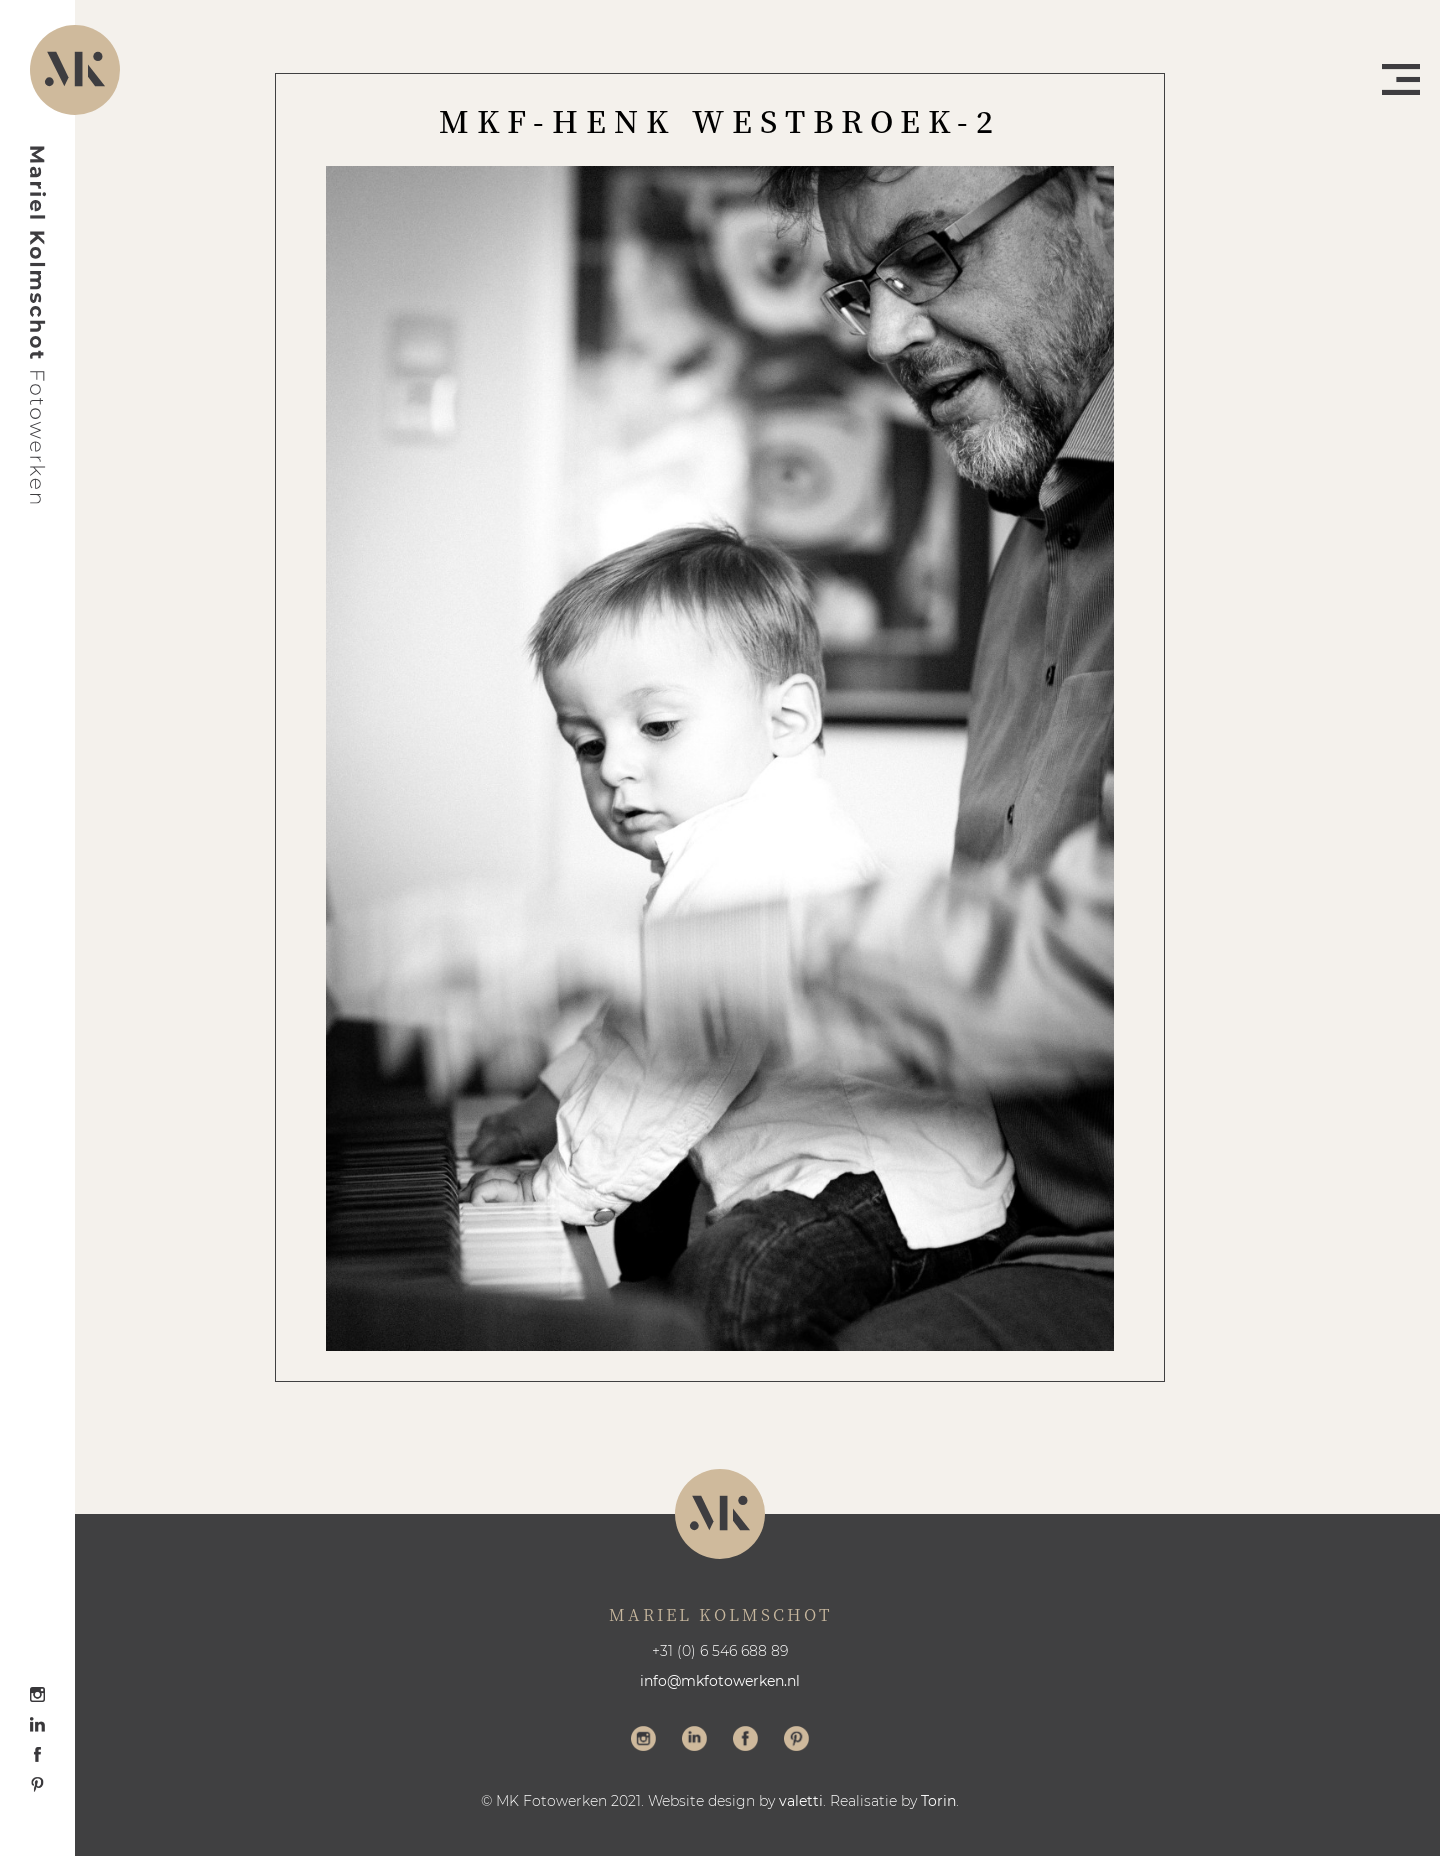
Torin (938, 1801)
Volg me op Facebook (745, 1741)
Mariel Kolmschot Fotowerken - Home (38, 325)
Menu (1401, 79)
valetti (801, 1801)
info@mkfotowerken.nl (720, 1681)
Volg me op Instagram (643, 1741)
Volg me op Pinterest (796, 1741)
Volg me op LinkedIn (694, 1741)
